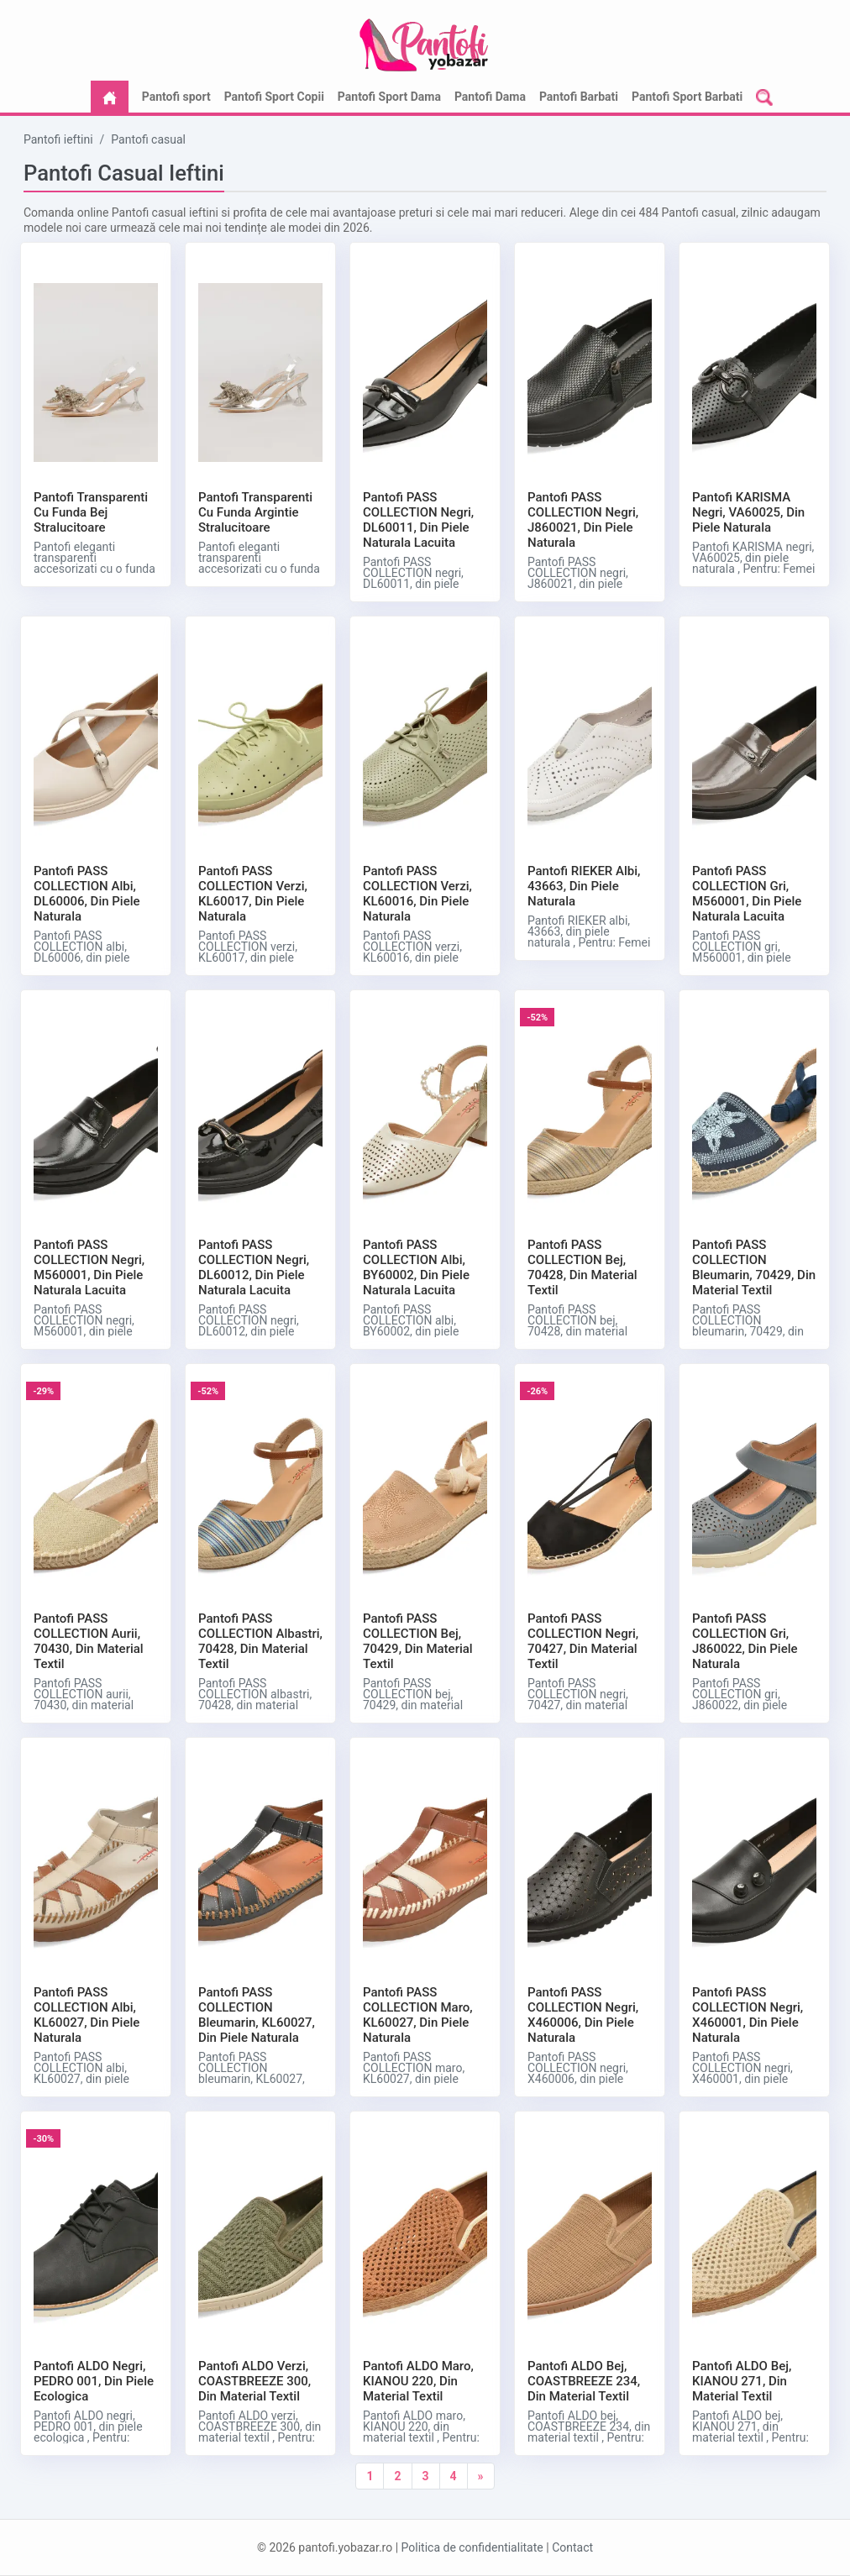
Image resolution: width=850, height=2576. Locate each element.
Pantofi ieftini (58, 139)
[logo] (425, 38)
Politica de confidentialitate (472, 2547)
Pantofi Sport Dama (389, 96)
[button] (764, 97)
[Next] (481, 2476)
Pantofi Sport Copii (274, 96)
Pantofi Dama (490, 96)
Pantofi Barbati (578, 96)
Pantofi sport (176, 96)
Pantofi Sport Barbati (687, 96)
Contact (572, 2547)
